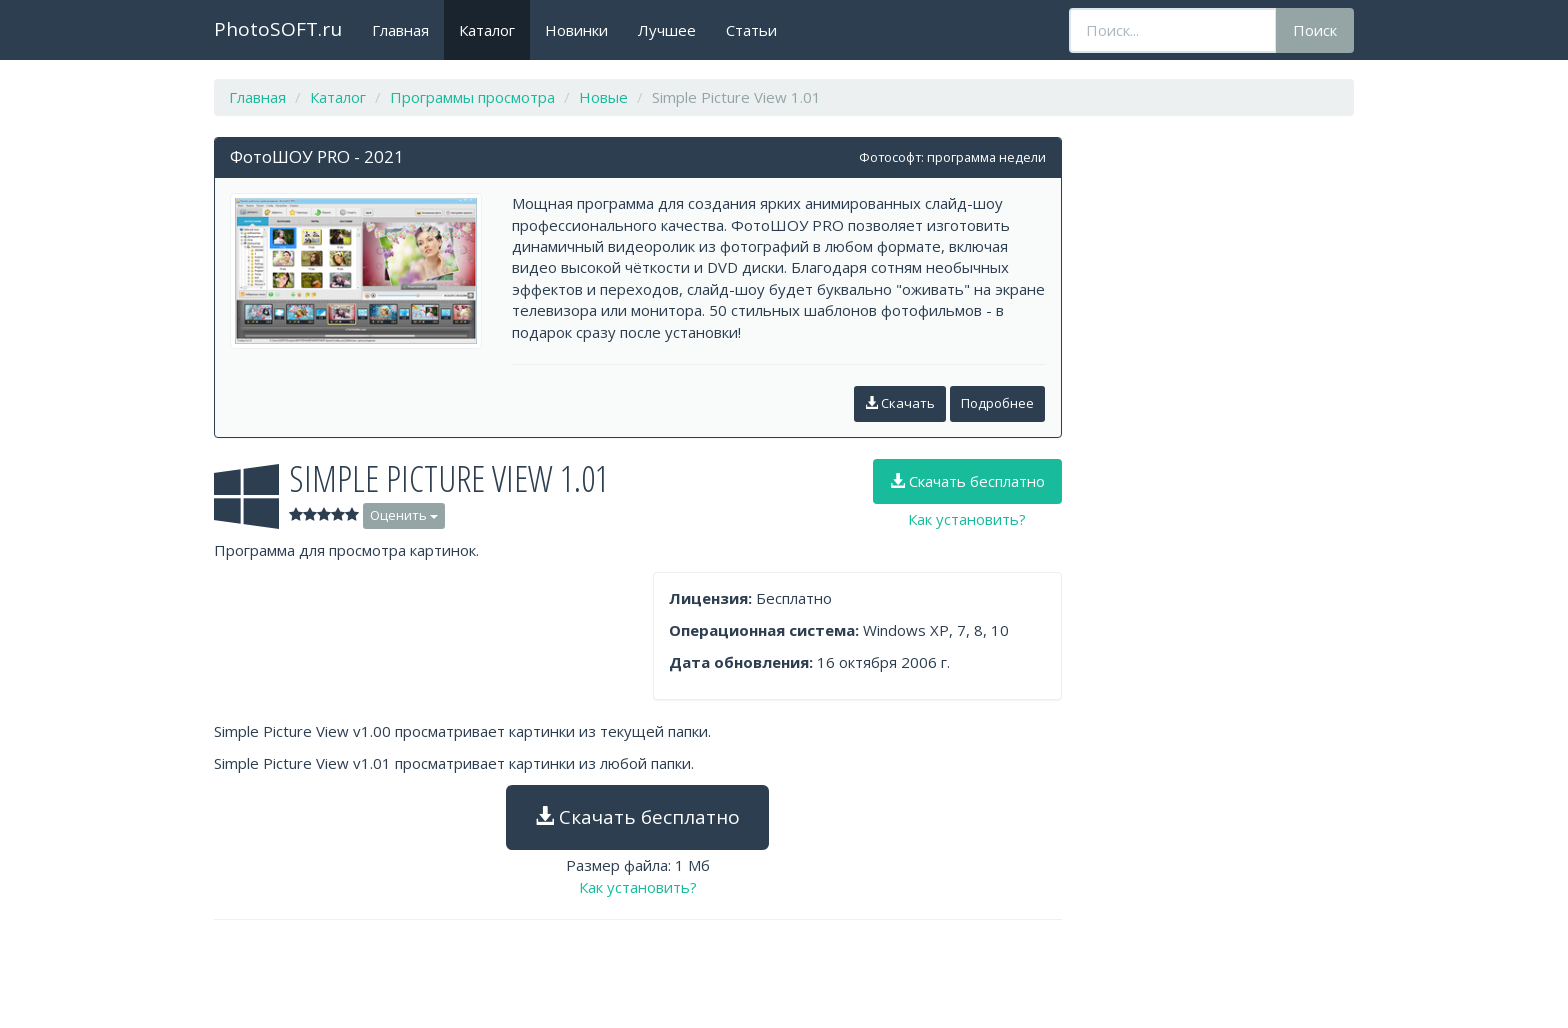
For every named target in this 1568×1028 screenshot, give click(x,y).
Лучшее (667, 30)
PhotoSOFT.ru (278, 29)
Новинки (576, 30)
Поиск (1315, 30)
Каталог (487, 30)
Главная (400, 30)
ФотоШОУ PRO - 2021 (317, 156)
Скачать (900, 403)
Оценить (404, 515)
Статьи (751, 30)
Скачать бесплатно (967, 481)
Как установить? (967, 519)
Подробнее (997, 403)
